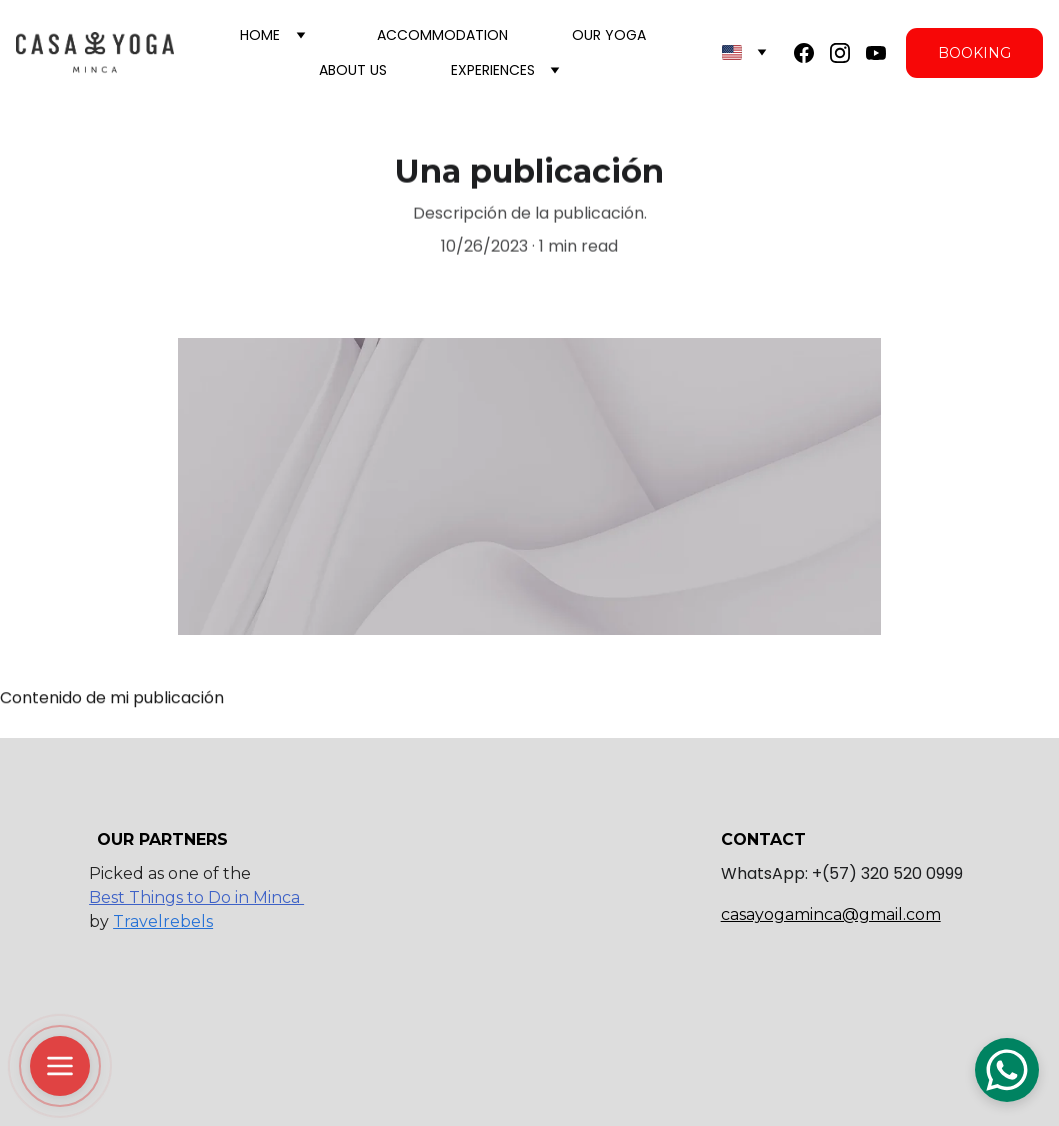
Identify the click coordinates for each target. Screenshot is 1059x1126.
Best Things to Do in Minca (196, 897)
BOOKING (974, 53)
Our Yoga (609, 35)
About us (353, 70)
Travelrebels (163, 921)
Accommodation (442, 35)
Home (260, 35)
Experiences (493, 70)
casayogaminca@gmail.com (831, 914)
